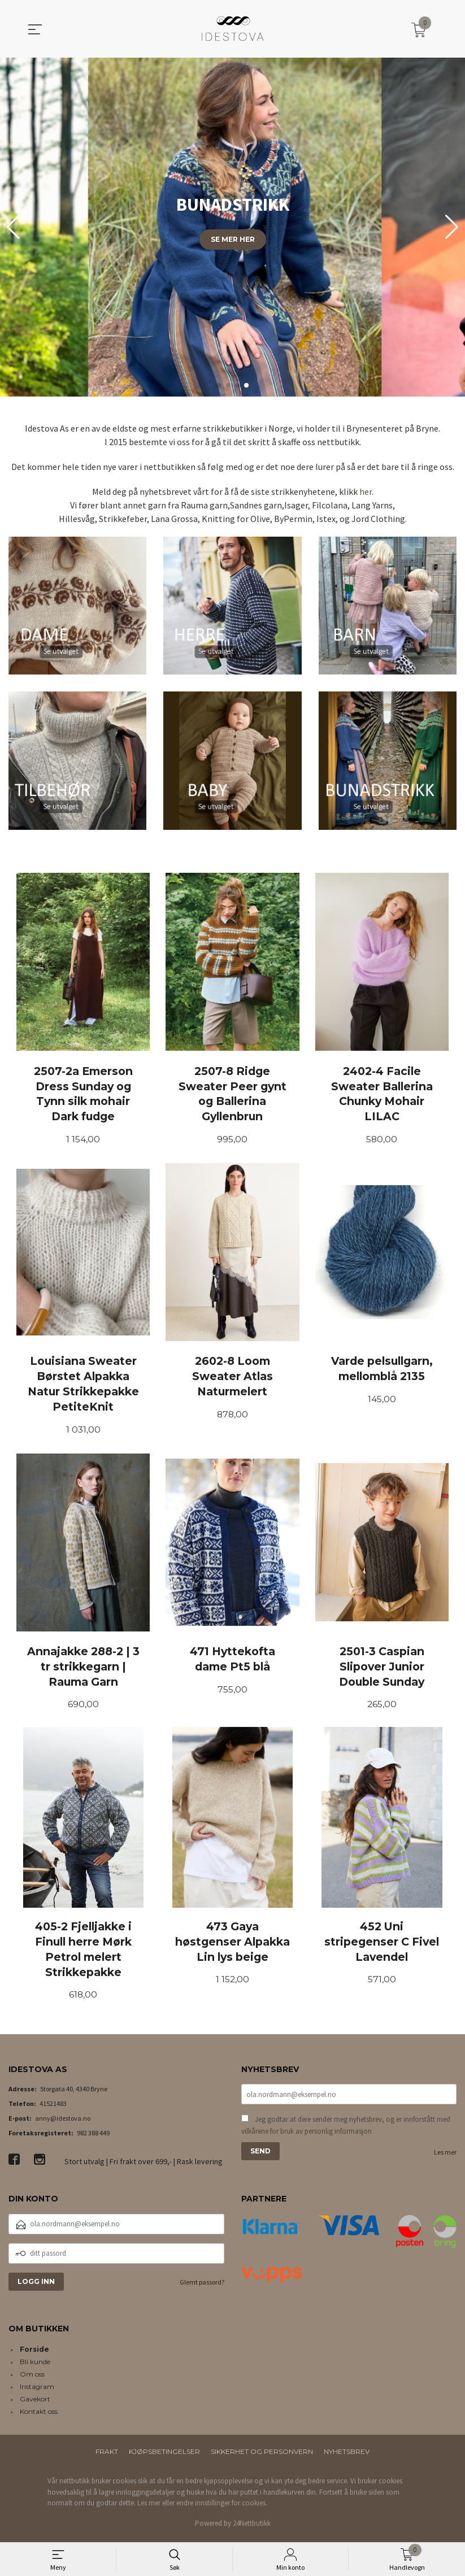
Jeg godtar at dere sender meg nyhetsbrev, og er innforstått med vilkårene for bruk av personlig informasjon (345, 2130)
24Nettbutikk (252, 2527)
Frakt (106, 2456)
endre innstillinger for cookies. (221, 2507)
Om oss (32, 2378)
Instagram (37, 2391)
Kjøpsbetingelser (164, 2456)
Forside (34, 2353)
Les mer (445, 2157)
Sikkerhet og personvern (262, 2456)
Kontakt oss (39, 2416)
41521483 (53, 2107)
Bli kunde (35, 2366)
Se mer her (233, 239)
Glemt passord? (202, 2286)
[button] (451, 227)
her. (366, 491)
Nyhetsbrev (347, 2456)
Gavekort (35, 2403)
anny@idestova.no (62, 2122)
